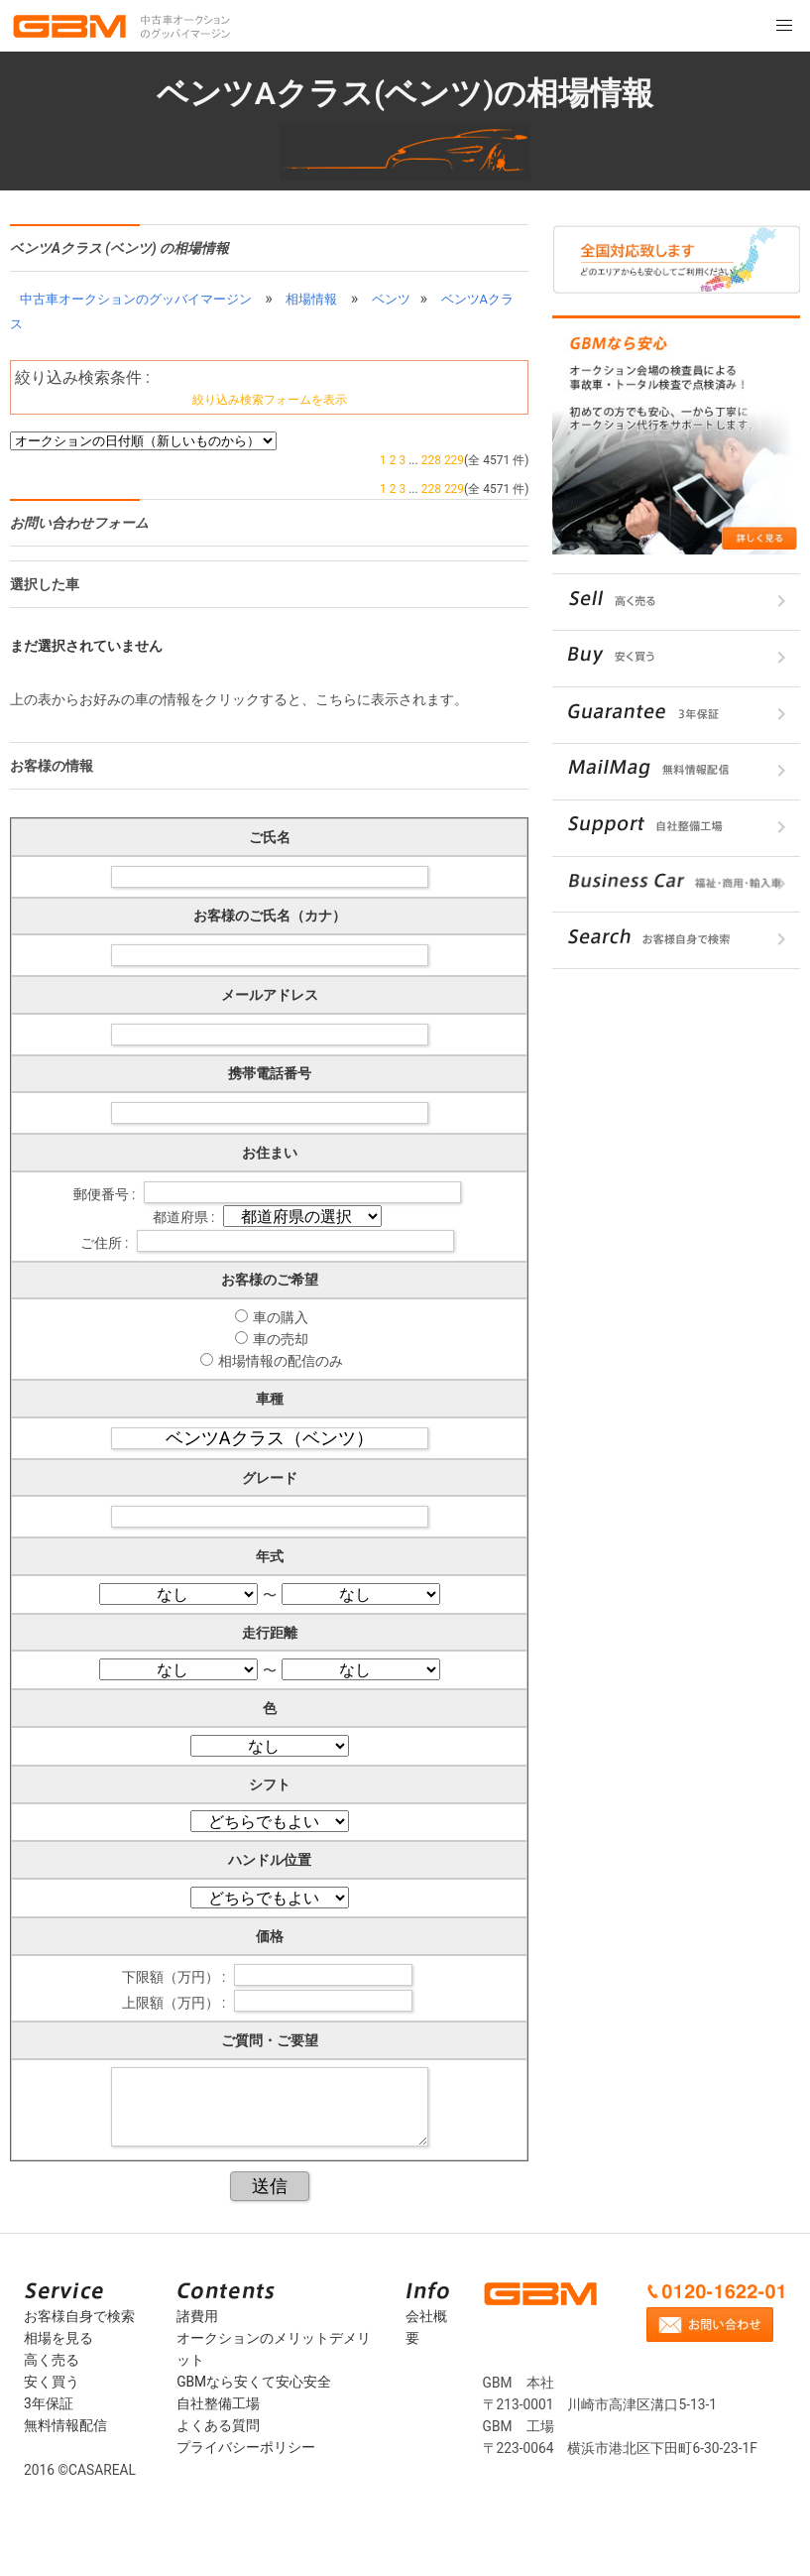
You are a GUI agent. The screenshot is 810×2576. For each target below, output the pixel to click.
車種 (270, 1399)
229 (454, 460)
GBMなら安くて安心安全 (253, 2382)
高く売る (51, 2360)
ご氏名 (269, 837)
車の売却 (280, 1339)
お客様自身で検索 (79, 2316)
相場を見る (58, 2338)
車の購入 (280, 1317)
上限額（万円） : (175, 2003)
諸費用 (197, 2316)
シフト (269, 1784)
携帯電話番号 (269, 1073)
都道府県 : (185, 1217)
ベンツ (391, 299)
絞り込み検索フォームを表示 (269, 400)
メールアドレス (269, 995)
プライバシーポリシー (245, 2447)
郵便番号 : (106, 1193)
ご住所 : (106, 1242)
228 (431, 460)
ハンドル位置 (269, 1860)
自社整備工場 (218, 2403)
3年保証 (48, 2403)
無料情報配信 (65, 2425)
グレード (269, 1478)
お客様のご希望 (269, 1280)
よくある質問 (218, 2425)
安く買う (51, 2382)
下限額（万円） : (175, 1977)
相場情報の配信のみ (280, 1361)
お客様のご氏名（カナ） (269, 915)
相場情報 (311, 299)
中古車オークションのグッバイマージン (136, 299)
